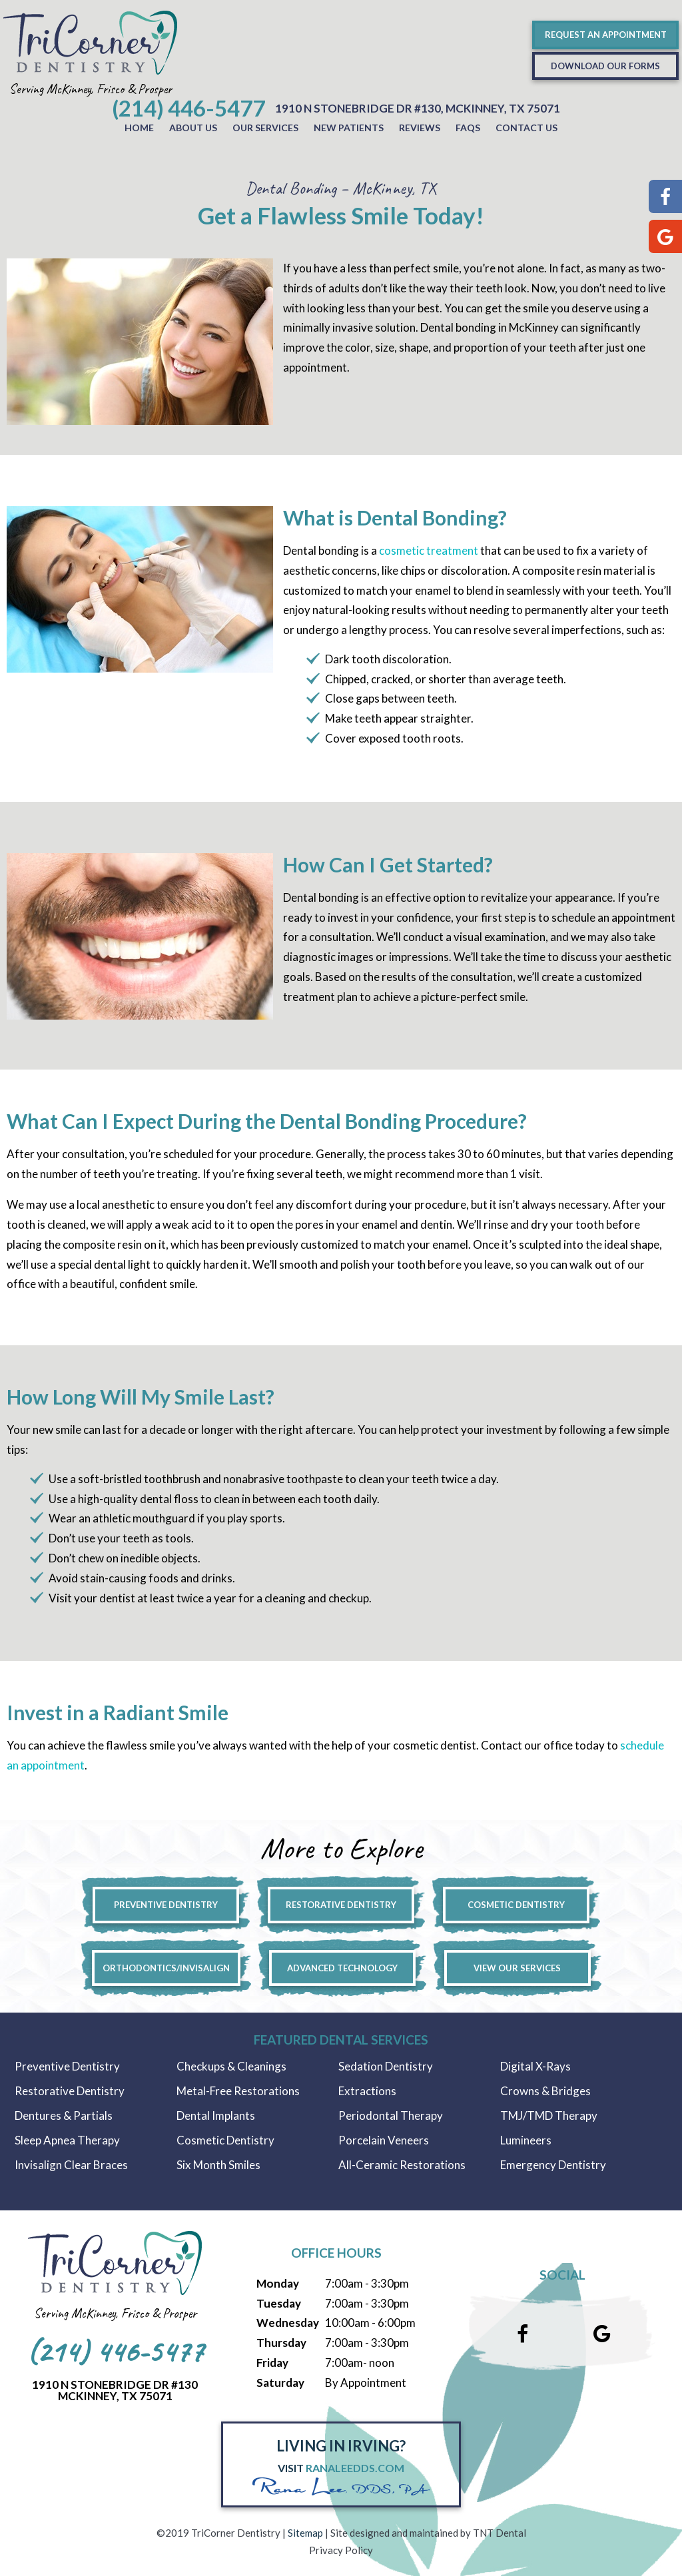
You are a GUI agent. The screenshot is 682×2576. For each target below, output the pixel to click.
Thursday (281, 2343)
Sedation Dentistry (385, 2066)
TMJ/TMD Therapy (548, 2115)
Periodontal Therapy (390, 2115)
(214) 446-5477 (188, 108)
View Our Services (517, 1968)
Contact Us (526, 127)
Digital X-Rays (535, 2066)
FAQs (468, 127)
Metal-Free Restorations (238, 2090)
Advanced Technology (342, 1968)
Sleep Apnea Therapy (67, 2140)
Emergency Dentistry (553, 2164)
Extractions (367, 2090)
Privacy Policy (341, 2550)
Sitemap (305, 2533)
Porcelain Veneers (383, 2140)
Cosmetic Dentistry (516, 1904)
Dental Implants (215, 2115)
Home (139, 127)
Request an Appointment (606, 34)
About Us (193, 127)
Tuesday (278, 2303)
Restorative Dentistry (341, 1904)
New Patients (349, 127)
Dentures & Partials (64, 2115)
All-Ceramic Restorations (402, 2164)
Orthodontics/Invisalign (166, 1968)
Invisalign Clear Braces (71, 2164)
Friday (272, 2363)
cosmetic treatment (428, 550)
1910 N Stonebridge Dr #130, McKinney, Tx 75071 (417, 108)
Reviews (419, 127)
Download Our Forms (605, 66)
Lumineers (525, 2140)
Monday (277, 2283)
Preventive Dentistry (166, 1904)
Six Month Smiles (218, 2164)
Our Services (265, 127)
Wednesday (287, 2323)
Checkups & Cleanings (231, 2066)
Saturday (280, 2383)
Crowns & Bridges (545, 2090)
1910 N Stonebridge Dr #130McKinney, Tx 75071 (115, 2390)
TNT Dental (499, 2533)
